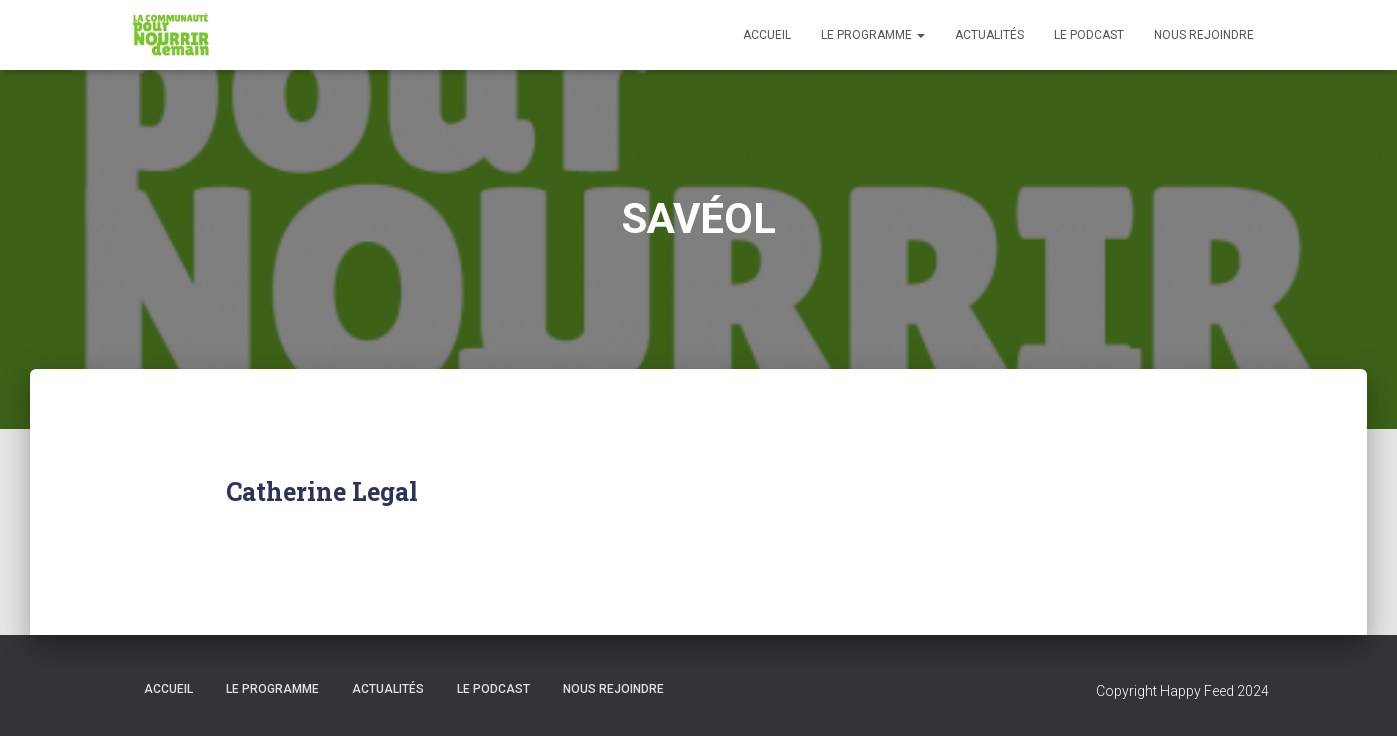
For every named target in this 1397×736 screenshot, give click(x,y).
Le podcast (1089, 35)
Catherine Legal (322, 491)
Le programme (873, 35)
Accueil (767, 35)
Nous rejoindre (1204, 35)
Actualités (989, 35)
